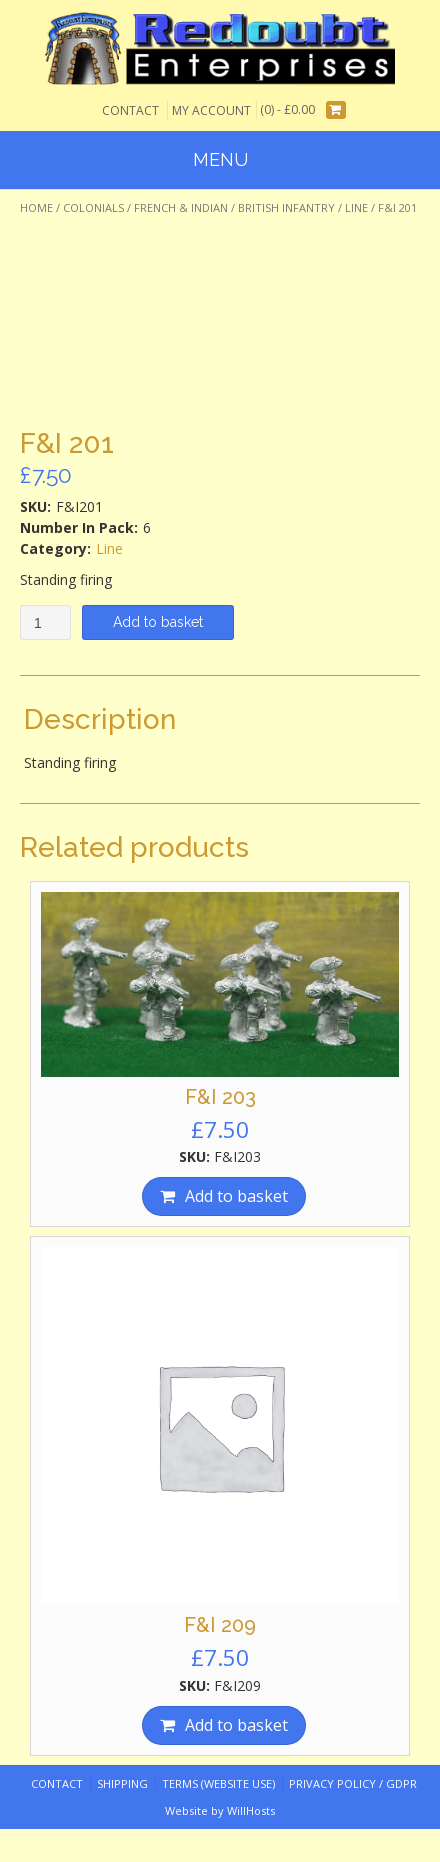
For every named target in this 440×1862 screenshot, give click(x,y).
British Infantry (286, 207)
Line (356, 207)
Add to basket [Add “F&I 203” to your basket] (236, 1196)
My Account (211, 110)
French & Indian (181, 207)
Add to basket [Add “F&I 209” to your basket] (236, 1725)
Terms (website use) (218, 1783)
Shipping (122, 1783)
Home (36, 207)
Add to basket (158, 622)
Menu (220, 159)
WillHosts (251, 1810)
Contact (130, 110)
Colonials (93, 207)
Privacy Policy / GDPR (353, 1783)
